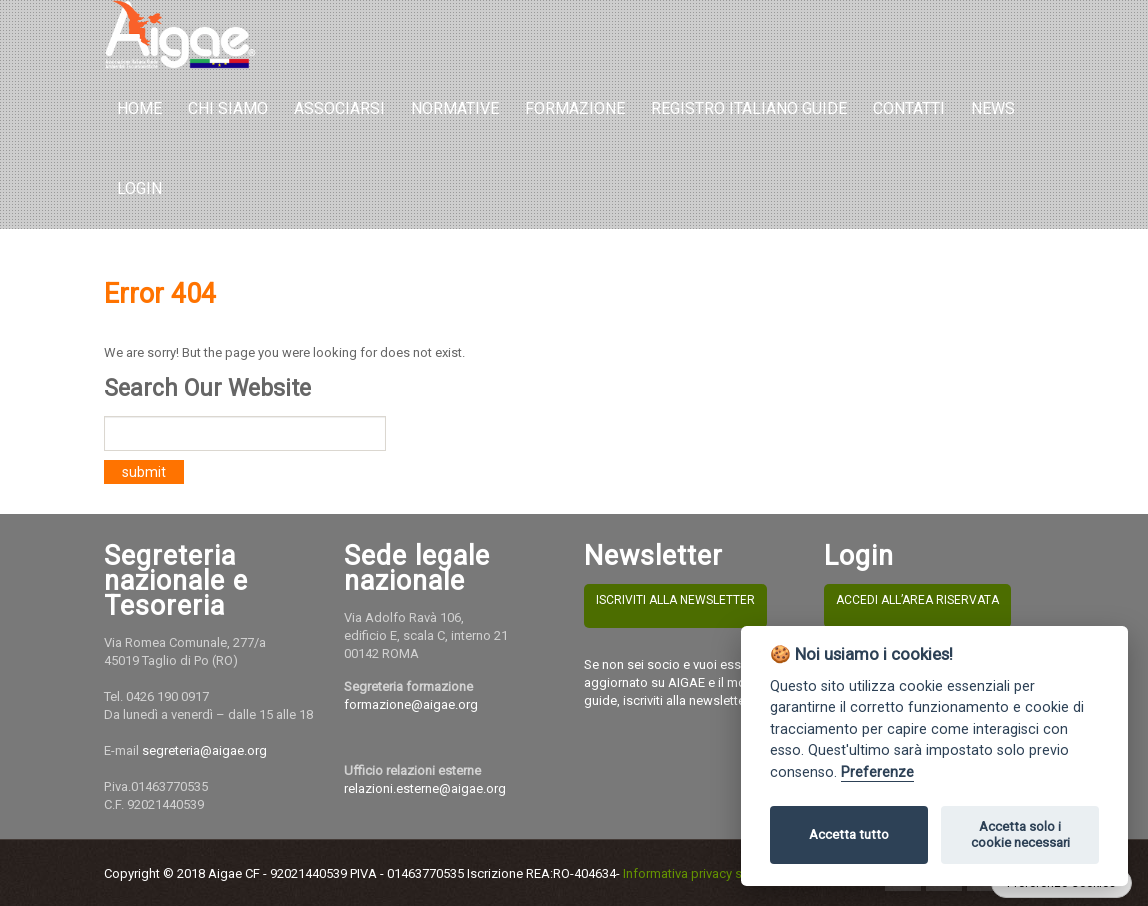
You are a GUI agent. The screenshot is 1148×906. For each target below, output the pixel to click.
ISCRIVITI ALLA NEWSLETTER (675, 600)
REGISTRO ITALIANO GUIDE (749, 108)
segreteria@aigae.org (204, 750)
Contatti (909, 108)
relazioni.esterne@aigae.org (425, 788)
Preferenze (877, 772)
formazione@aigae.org (411, 704)
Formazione (575, 108)
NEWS (993, 108)
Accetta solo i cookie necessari (1020, 834)
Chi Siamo (228, 108)
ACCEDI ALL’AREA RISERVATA (917, 600)
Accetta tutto (849, 834)
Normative (455, 108)
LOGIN (139, 188)
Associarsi (339, 108)
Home (139, 108)
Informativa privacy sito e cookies (720, 873)
